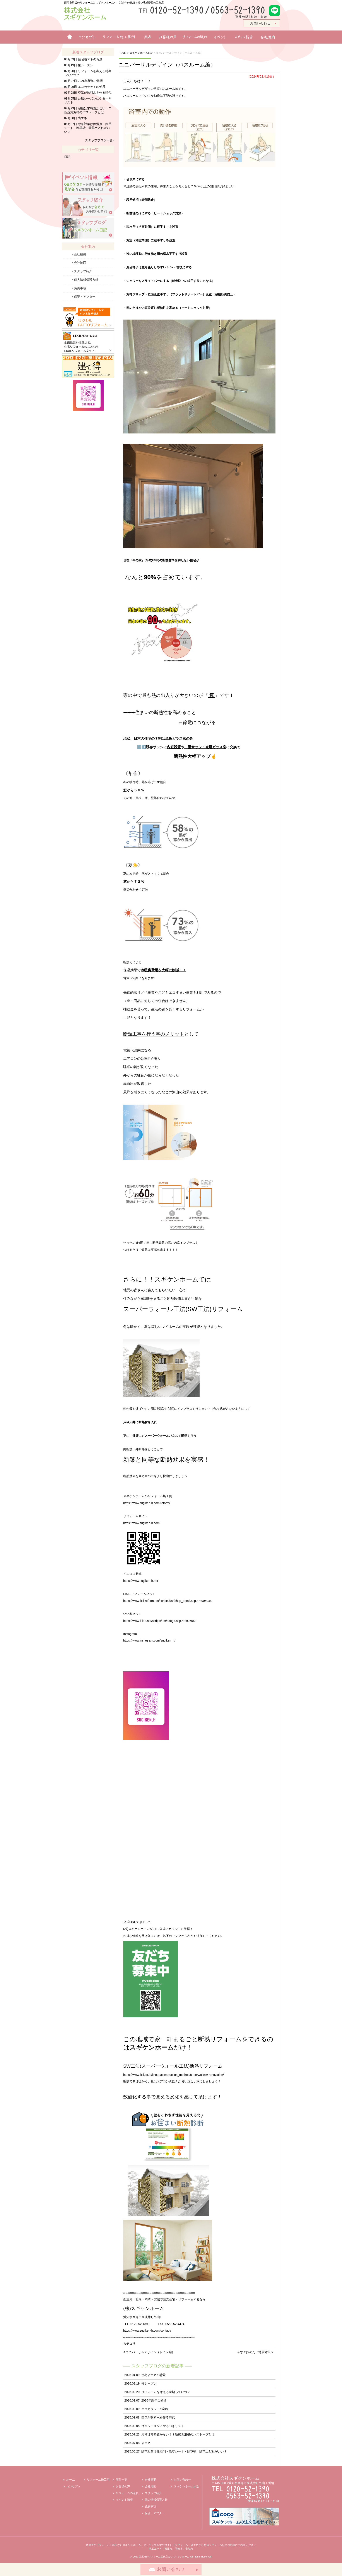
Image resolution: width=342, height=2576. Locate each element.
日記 (67, 157)
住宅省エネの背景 (153, 2375)
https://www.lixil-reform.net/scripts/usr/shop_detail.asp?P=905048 (167, 1601)
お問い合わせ (182, 2479)
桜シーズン (149, 2383)
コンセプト (73, 2486)
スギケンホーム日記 (186, 2486)
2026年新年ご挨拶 (153, 2400)
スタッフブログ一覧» (99, 140)
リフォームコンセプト (85, 37)
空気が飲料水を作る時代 (158, 2417)
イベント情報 (220, 37)
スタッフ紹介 (244, 37)
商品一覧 (146, 37)
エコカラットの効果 (155, 2409)
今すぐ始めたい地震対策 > (255, 2352)
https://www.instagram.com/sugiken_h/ (149, 1640)
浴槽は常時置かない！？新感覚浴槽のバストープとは (178, 2434)
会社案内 (269, 37)
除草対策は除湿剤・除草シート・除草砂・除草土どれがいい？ (184, 2451)
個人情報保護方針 (86, 279)
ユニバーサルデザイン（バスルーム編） (167, 65)
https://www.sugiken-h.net (140, 1580)
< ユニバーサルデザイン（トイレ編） (149, 2352)
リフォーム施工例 (117, 37)
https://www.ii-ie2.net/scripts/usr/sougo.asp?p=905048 (159, 1621)
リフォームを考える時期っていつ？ (165, 2392)
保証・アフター (84, 296)
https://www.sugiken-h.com (141, 1523)
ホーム (68, 37)
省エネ (145, 2443)
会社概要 (80, 254)
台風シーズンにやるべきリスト (162, 2426)
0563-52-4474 (174, 2324)
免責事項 (80, 288)
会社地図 (80, 262)
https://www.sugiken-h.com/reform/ (146, 1503)
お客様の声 (166, 37)
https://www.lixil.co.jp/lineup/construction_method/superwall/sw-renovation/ (173, 2075)
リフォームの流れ (194, 37)
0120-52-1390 (139, 2324)
